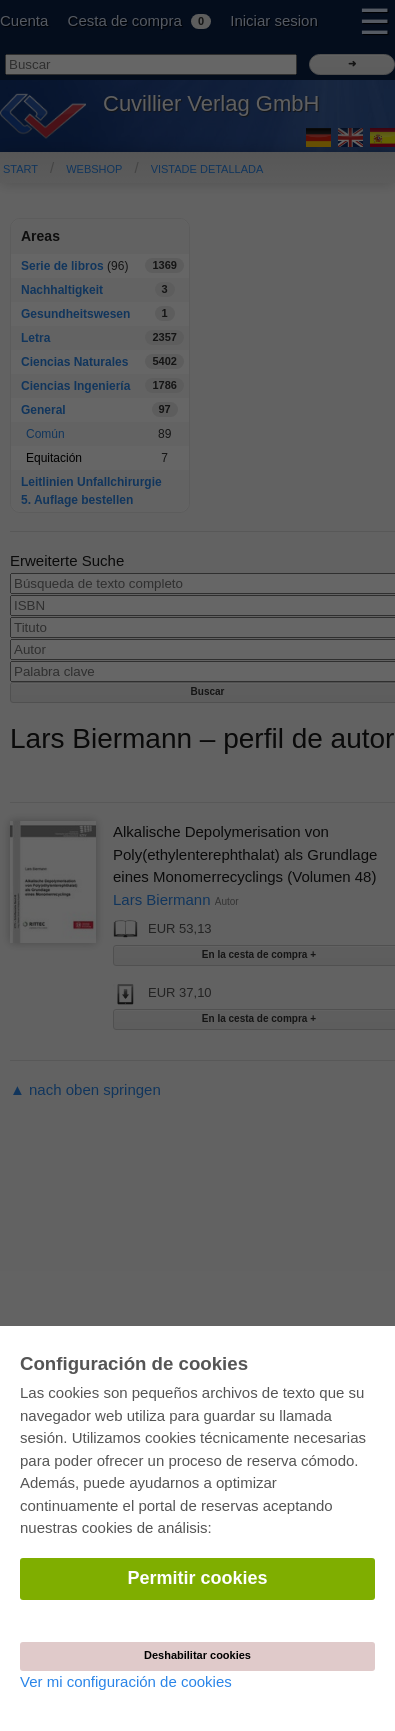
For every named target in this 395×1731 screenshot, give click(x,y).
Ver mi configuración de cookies (126, 1681)
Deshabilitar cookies (197, 1655)
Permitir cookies (197, 1578)
